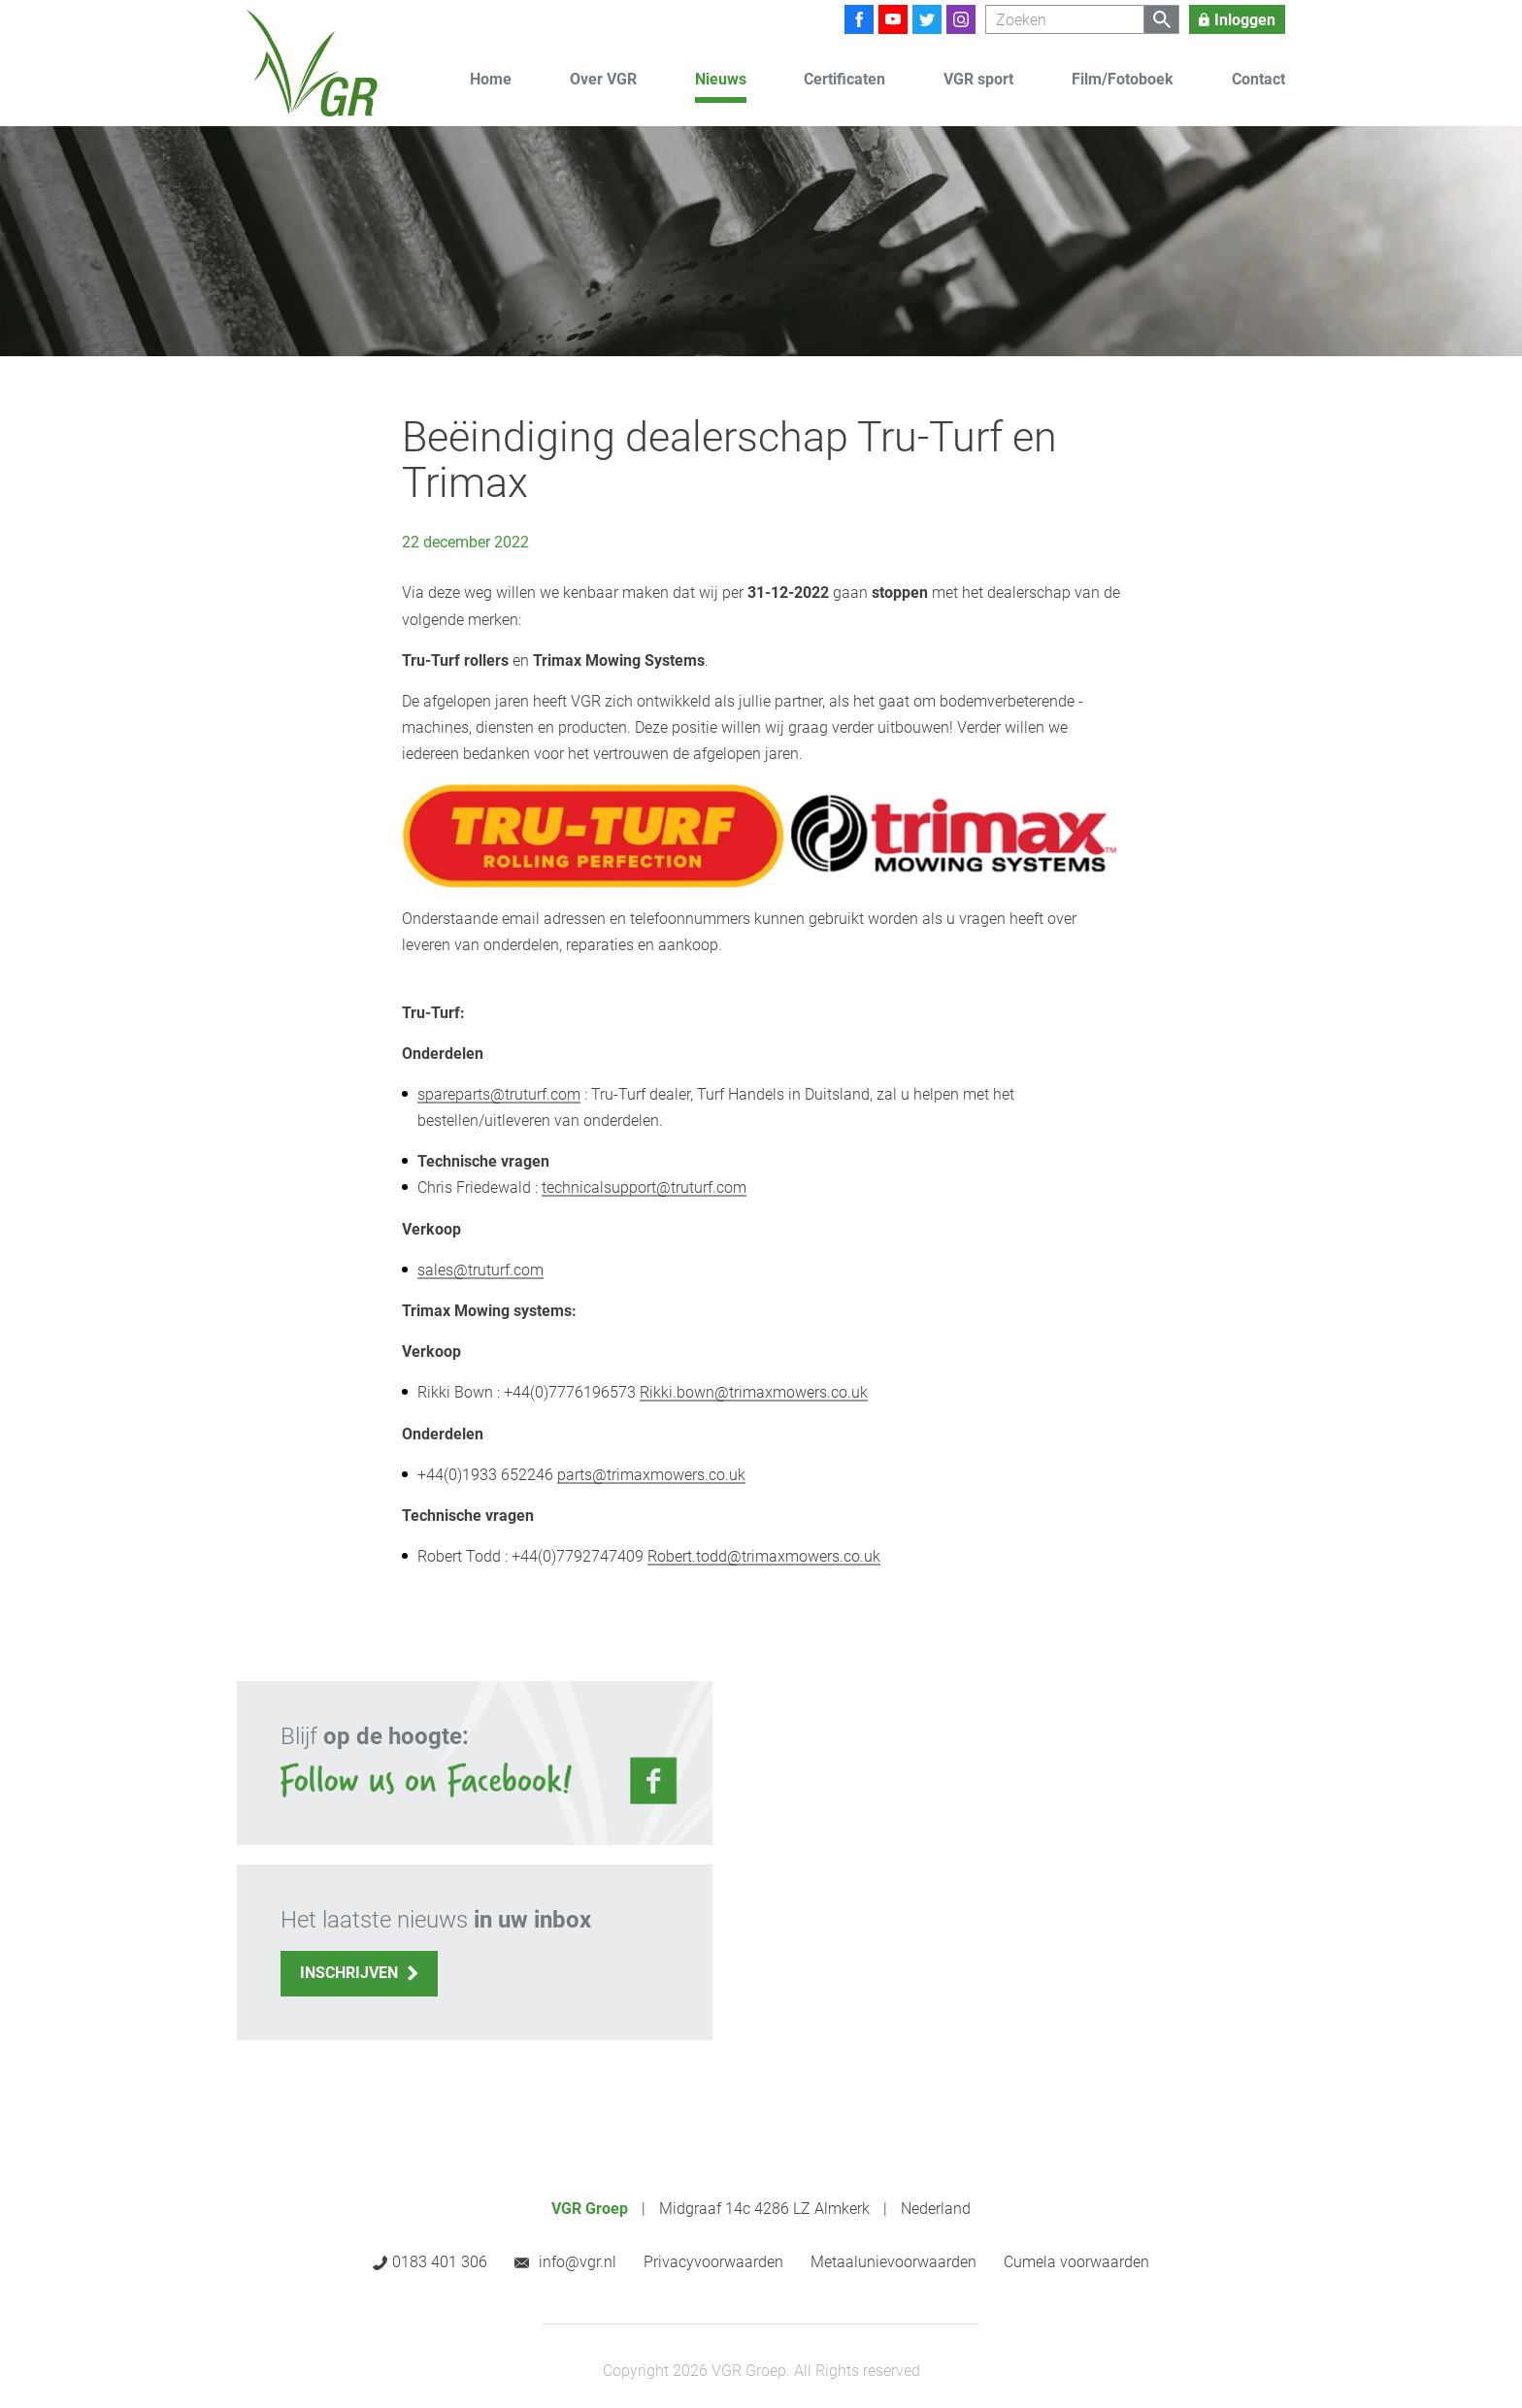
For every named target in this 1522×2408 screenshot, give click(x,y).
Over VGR (603, 79)
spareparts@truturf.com (498, 1094)
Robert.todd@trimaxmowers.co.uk (763, 1556)
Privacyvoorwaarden (713, 2262)
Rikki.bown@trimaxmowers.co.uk (754, 1392)
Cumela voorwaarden (1076, 2262)
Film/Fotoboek (1123, 79)
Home (491, 79)
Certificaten (844, 79)
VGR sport (978, 79)
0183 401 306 (439, 2262)
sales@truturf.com (480, 1270)
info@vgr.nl (577, 2262)
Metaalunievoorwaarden (893, 2262)
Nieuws (720, 79)
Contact (1258, 79)
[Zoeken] (1064, 19)
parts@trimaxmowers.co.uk (651, 1475)
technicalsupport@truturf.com (644, 1187)
